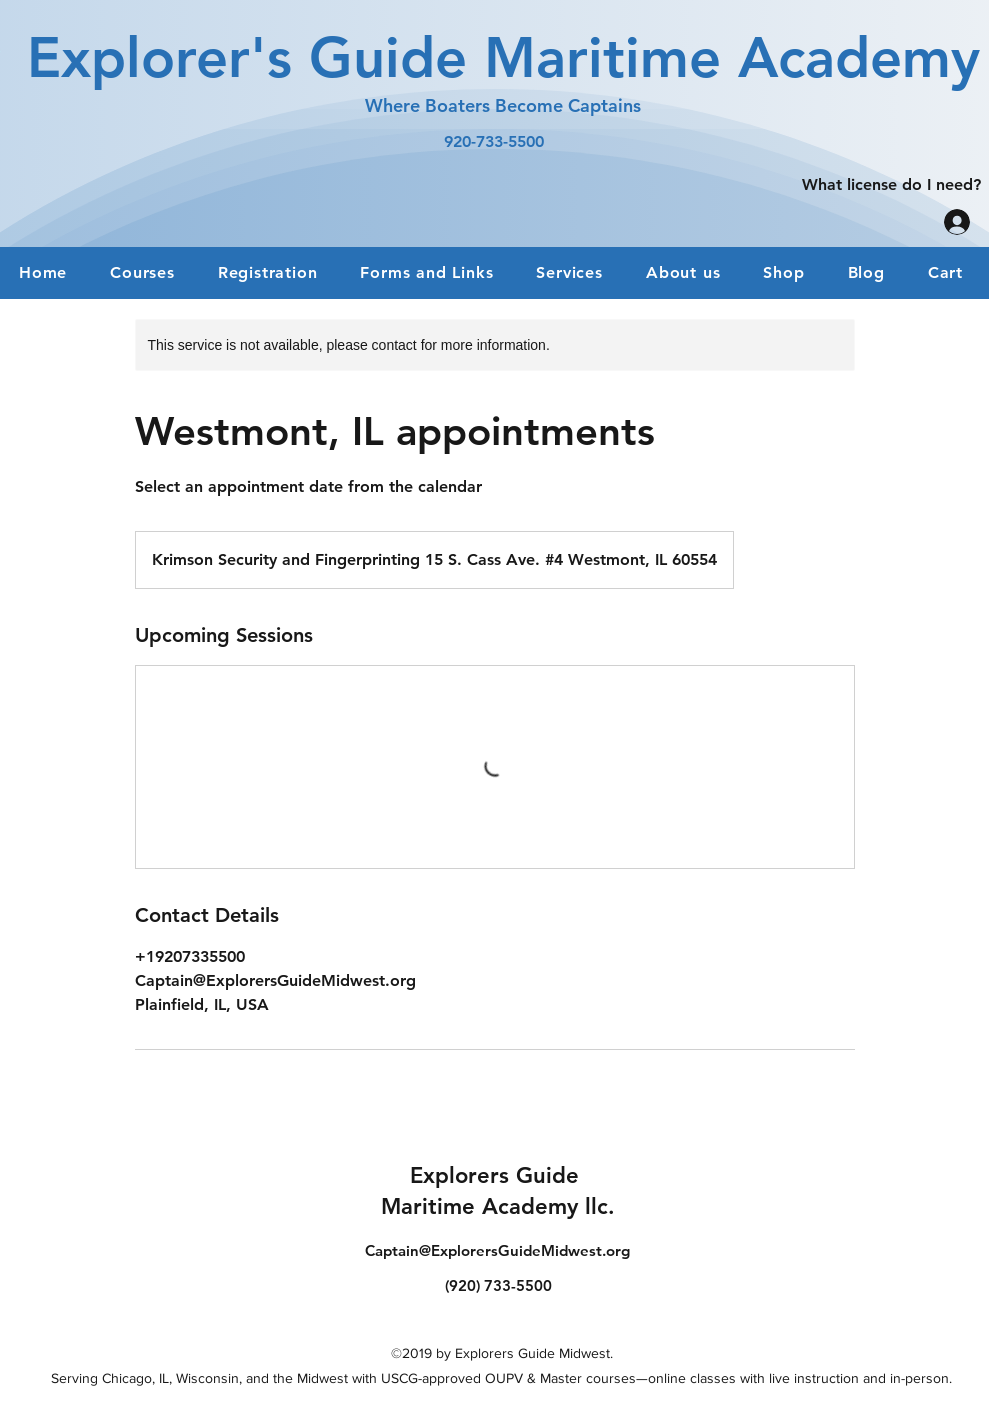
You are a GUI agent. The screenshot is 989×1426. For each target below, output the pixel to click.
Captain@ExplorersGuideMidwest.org (497, 1250)
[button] (267, 272)
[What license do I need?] (891, 184)
